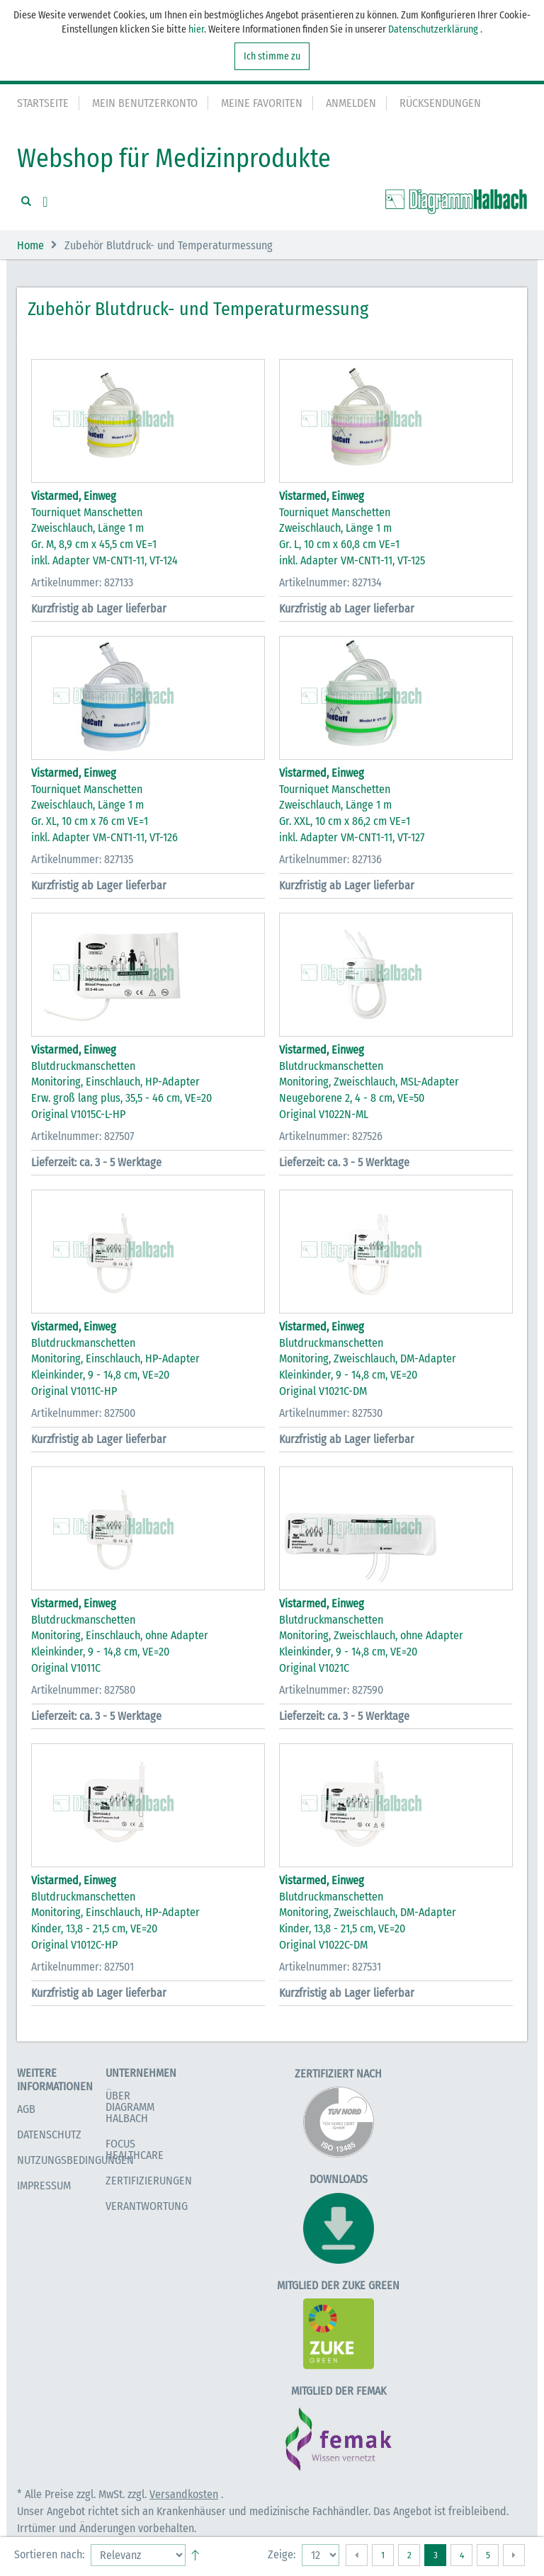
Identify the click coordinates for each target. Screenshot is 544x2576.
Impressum (44, 2185)
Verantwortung (147, 2206)
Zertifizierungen (149, 2180)
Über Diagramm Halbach (130, 2107)
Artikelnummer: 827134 (330, 582)
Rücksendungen (440, 103)
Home (30, 245)
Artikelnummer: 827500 (83, 1413)
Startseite (43, 103)
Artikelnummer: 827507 (82, 1136)
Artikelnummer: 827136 (330, 859)
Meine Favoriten (261, 103)
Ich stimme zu (272, 56)
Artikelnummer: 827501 (82, 1966)
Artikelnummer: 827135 (82, 859)
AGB (26, 2109)
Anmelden (351, 103)
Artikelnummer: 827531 (330, 1966)
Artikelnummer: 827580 (83, 1690)
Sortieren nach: (49, 2554)
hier (196, 29)
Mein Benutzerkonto (145, 103)
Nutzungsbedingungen (75, 2160)
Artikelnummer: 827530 (330, 1413)
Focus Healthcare (135, 2149)
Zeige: (281, 2554)
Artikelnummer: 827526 (330, 1136)
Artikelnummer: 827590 (331, 1690)
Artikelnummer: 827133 (82, 582)
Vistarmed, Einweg (73, 496)
